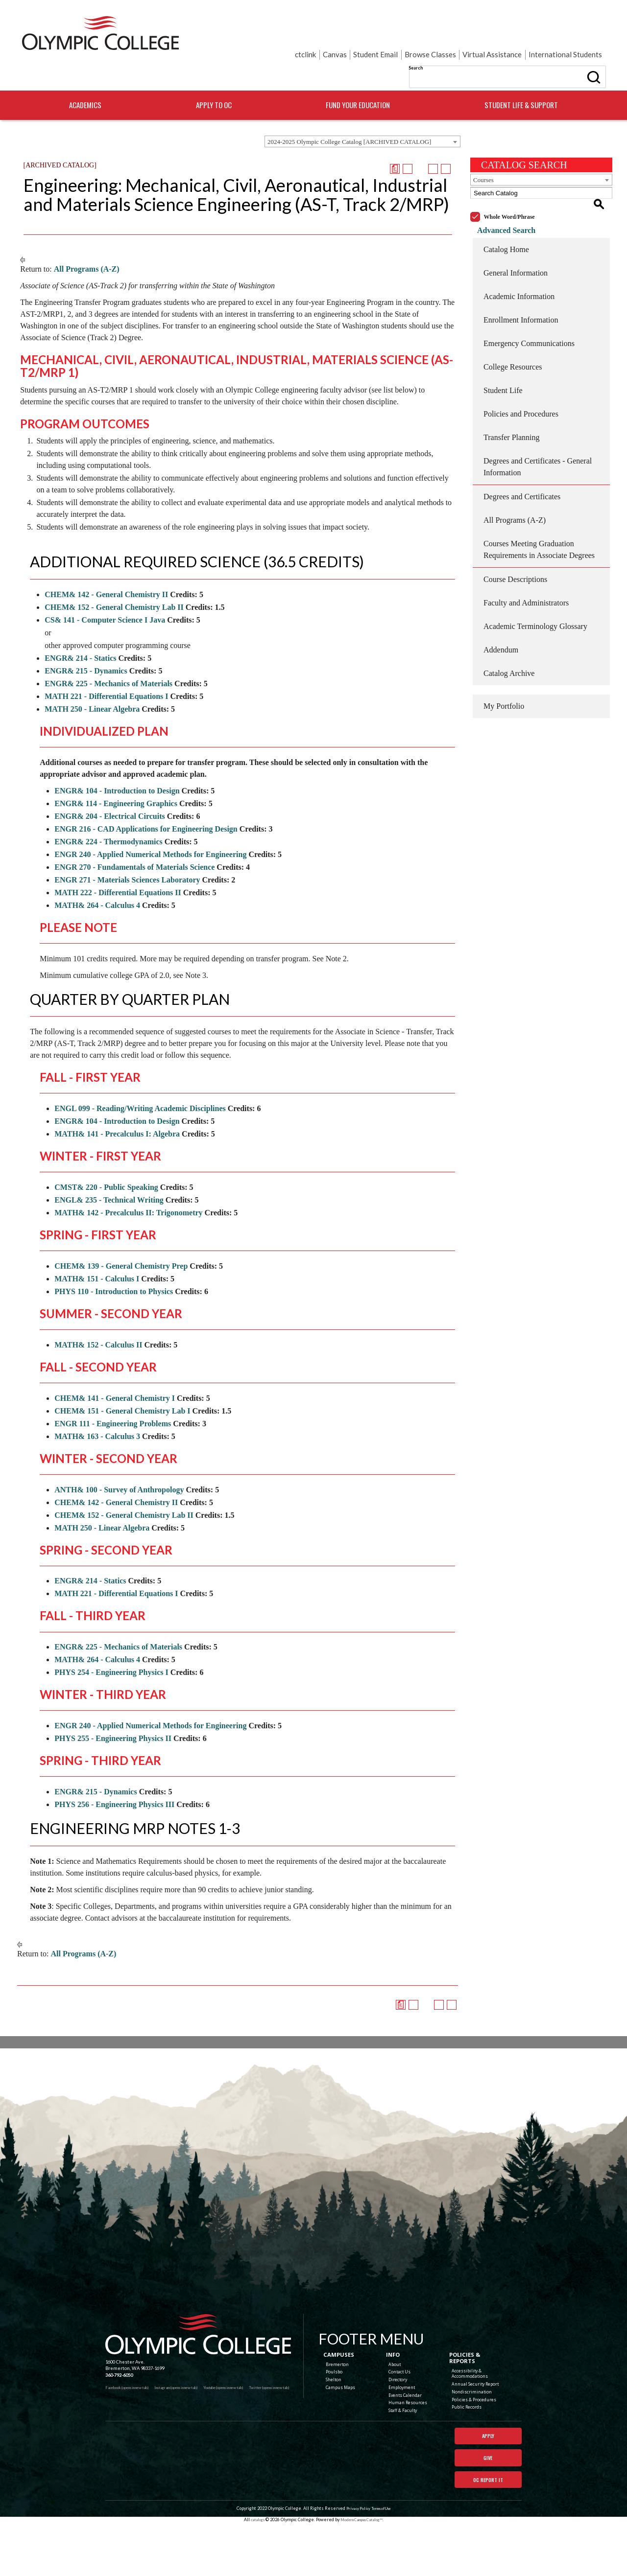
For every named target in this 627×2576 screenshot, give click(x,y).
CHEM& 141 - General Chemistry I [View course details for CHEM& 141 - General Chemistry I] (114, 1373)
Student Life (503, 353)
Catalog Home (506, 212)
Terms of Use (382, 2561)
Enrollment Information (520, 282)
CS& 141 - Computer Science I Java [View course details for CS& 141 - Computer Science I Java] (105, 594)
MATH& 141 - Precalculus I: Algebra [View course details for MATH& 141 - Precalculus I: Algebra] (117, 1108)
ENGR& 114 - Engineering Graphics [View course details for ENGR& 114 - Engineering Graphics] (115, 778)
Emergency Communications (529, 306)
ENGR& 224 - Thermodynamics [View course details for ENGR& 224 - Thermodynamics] (108, 816)
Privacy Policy (354, 2561)
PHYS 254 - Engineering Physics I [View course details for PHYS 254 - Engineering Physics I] (111, 1647)
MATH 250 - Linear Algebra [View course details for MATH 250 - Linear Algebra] (92, 683)
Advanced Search (499, 193)
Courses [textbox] (483, 154)
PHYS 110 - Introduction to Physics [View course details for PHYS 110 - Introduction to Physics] (113, 1266)
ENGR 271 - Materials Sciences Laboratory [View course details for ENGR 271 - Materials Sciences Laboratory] (127, 854)
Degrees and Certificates (521, 459)
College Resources (512, 329)
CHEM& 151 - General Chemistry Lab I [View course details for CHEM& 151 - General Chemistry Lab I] (122, 1385)
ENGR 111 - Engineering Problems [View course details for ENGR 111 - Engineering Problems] (112, 1398)
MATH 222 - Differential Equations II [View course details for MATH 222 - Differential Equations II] (117, 867)
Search (318, 34)
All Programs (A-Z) (87, 243)
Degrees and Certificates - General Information (537, 429)
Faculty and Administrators (526, 565)
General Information (515, 236)
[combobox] (362, 116)
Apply (488, 2458)
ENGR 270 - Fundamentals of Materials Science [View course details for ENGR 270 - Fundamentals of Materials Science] (134, 841)
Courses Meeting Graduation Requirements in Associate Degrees (539, 512)
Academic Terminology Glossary (535, 589)
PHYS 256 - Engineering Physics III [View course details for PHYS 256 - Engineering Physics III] (114, 1779)
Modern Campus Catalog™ (363, 2572)
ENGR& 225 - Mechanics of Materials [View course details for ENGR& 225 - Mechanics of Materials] (108, 658)
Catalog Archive (508, 636)
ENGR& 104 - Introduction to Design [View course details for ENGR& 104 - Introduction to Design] (116, 765)
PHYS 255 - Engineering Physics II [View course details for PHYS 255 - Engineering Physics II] (112, 1713)
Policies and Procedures (520, 376)
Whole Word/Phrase (509, 179)
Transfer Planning (511, 400)
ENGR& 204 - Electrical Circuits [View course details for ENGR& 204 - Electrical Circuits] (109, 791)
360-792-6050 (119, 2396)
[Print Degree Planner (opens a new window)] (395, 143)
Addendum (500, 612)
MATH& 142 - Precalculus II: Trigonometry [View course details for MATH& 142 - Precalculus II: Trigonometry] (128, 1187)
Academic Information (519, 259)
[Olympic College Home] (307, 2332)
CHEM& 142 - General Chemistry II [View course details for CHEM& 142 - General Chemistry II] (106, 569)
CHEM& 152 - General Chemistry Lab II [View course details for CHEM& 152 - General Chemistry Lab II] (114, 582)
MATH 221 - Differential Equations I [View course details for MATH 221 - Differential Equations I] (106, 671)
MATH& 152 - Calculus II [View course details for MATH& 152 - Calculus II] (98, 1319)
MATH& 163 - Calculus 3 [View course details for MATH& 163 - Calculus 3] (97, 1411)
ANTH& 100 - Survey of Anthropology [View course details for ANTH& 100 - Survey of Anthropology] (119, 1464)
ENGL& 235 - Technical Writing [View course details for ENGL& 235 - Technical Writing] (109, 1174)
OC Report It (487, 2506)
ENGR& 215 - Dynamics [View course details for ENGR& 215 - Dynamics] (86, 645)
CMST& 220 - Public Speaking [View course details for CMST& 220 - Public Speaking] (106, 1162)
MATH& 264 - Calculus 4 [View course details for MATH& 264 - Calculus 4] (97, 880)
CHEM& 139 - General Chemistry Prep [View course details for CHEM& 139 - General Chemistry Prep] (121, 1240)
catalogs (251, 2572)
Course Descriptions (515, 542)
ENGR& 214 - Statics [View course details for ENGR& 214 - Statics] (80, 632)
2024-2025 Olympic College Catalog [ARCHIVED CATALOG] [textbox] (349, 116)
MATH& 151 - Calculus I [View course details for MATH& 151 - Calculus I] (96, 1253)
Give (488, 2482)
